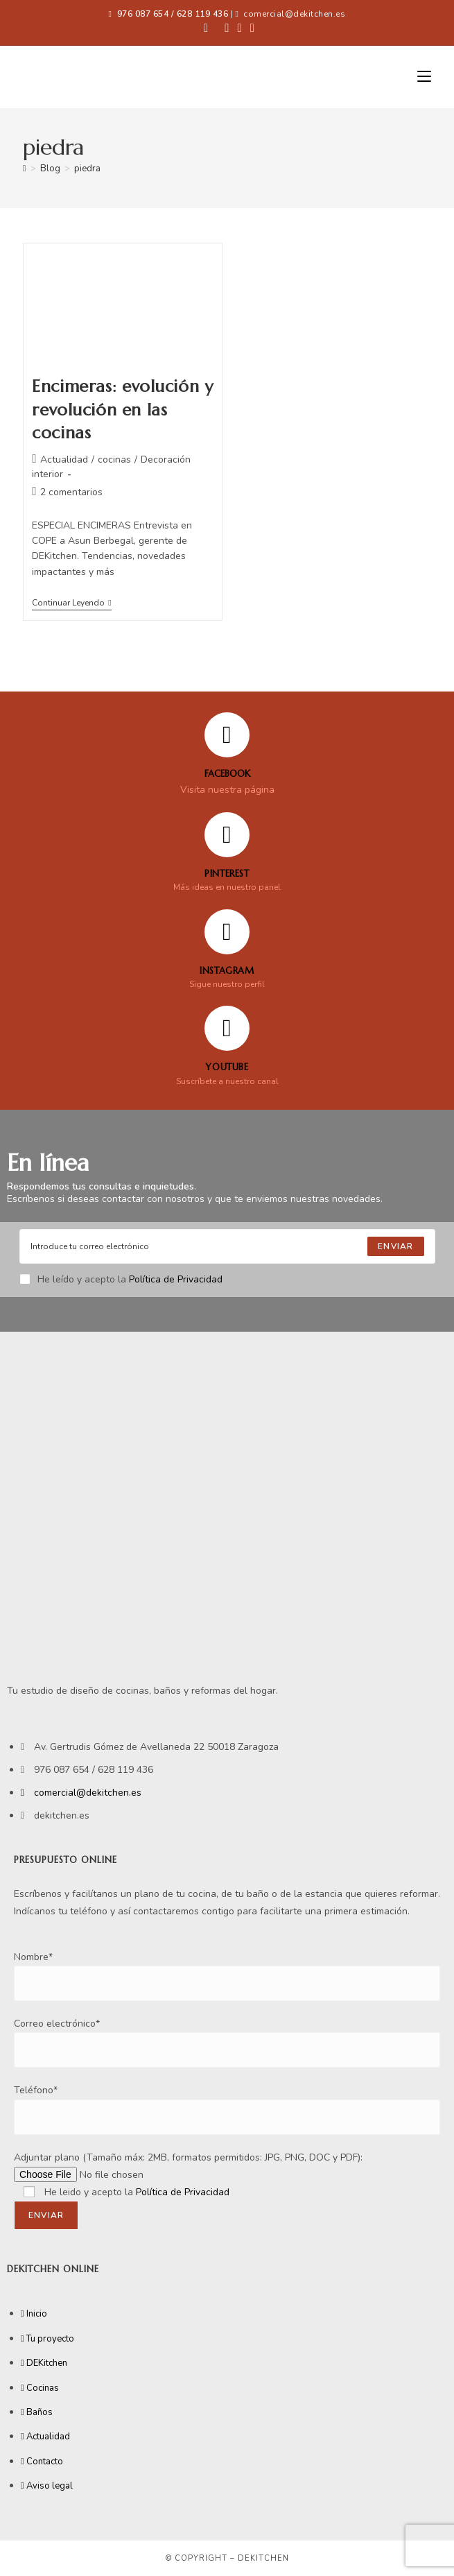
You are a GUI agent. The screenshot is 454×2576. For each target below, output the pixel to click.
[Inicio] (24, 168)
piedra (87, 168)
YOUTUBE (226, 1067)
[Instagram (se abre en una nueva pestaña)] (240, 28)
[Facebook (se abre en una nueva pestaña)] (206, 28)
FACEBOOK (227, 774)
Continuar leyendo (71, 603)
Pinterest (226, 873)
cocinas (114, 459)
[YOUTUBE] (227, 1028)
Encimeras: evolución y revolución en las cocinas (122, 409)
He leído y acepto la (120, 1279)
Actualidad (64, 459)
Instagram (227, 971)
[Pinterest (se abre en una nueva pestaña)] (226, 28)
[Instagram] (227, 931)
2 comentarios (71, 492)
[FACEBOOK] (227, 734)
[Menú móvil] (424, 77)
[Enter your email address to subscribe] (227, 1246)
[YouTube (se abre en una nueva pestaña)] (250, 28)
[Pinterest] (227, 834)
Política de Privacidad (175, 1279)
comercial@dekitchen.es (294, 13)
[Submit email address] (395, 1246)
